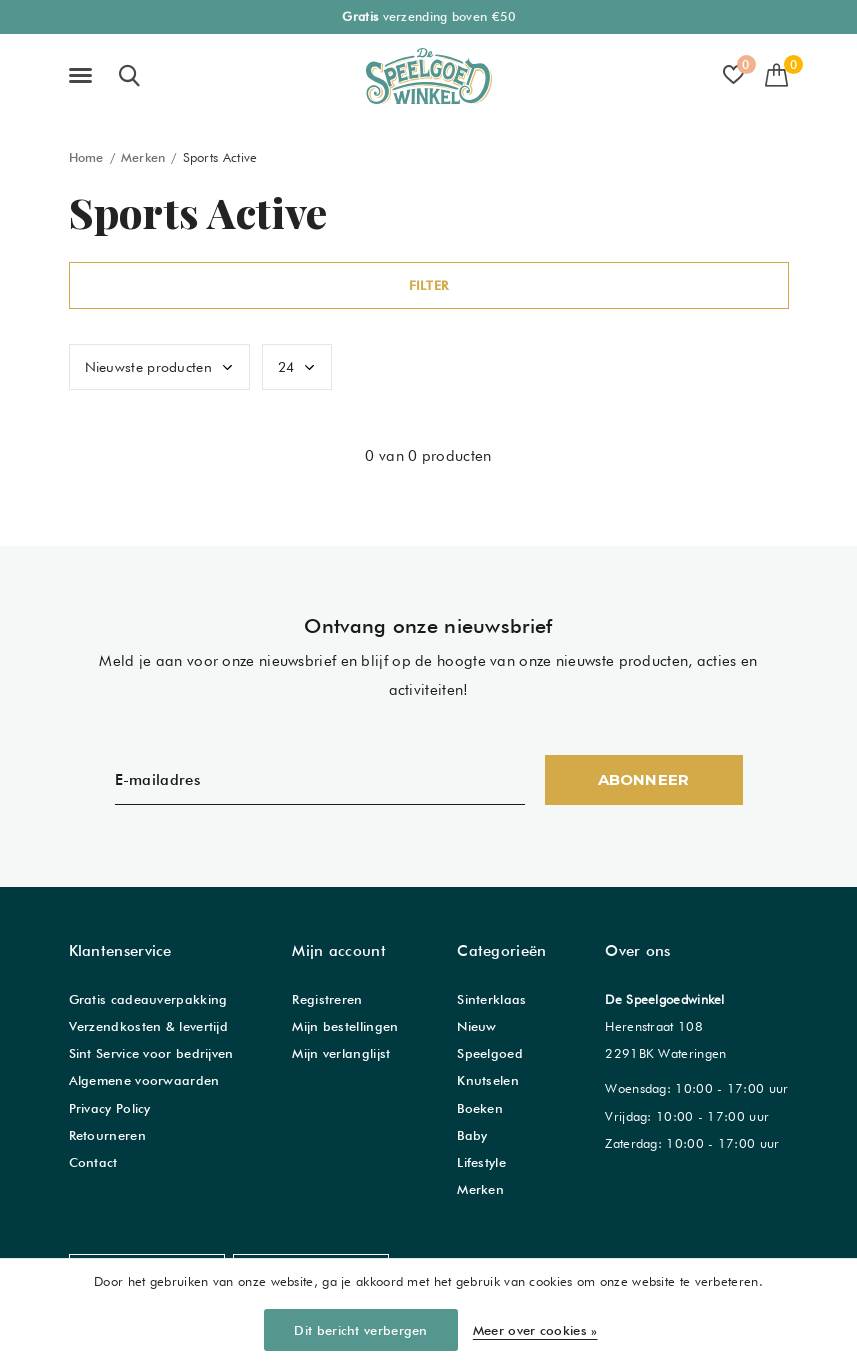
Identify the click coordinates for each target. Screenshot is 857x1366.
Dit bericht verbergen (360, 1330)
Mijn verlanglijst (341, 1053)
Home (86, 157)
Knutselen (488, 1080)
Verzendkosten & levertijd (149, 1026)
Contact (93, 1162)
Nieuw (477, 1026)
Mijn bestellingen (345, 1026)
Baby (472, 1135)
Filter (428, 285)
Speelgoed (490, 1053)
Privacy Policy (110, 1108)
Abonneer (644, 779)
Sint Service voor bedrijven (151, 1053)
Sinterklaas (491, 999)
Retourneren (107, 1135)
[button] (84, 76)
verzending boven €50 (429, 16)
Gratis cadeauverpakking (148, 999)
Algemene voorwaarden (144, 1080)
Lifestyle (481, 1162)
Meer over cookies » (535, 1330)
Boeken (480, 1108)
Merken (143, 157)
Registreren (327, 999)
